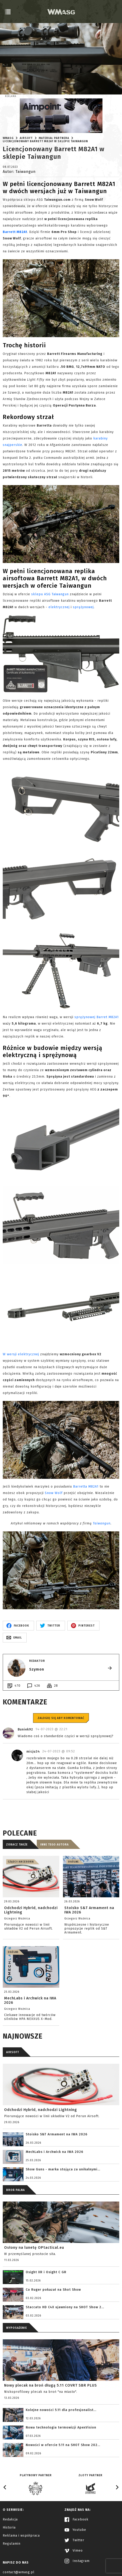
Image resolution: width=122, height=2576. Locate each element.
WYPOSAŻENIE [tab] (16, 2327)
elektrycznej (59, 607)
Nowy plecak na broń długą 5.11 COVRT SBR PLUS (50, 2385)
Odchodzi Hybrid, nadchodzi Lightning (40, 2109)
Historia (9, 2527)
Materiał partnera (54, 138)
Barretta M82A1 (86, 1486)
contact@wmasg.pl (18, 2572)
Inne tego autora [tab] (54, 1844)
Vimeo (74, 2550)
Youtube (75, 2530)
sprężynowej (83, 607)
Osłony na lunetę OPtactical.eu (34, 2247)
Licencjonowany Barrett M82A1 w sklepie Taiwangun (45, 141)
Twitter (74, 2540)
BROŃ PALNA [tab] (15, 2190)
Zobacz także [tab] (17, 1844)
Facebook (76, 2519)
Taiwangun (102, 1523)
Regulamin (11, 2544)
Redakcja (10, 2519)
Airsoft (26, 138)
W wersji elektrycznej (21, 1354)
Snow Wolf (53, 1493)
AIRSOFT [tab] (12, 2052)
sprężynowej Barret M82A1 (96, 1017)
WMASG (8, 138)
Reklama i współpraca (21, 2536)
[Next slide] (117, 2487)
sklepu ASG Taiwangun (50, 594)
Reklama (10, 96)
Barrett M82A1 (15, 232)
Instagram (77, 2561)
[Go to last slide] (5, 2487)
